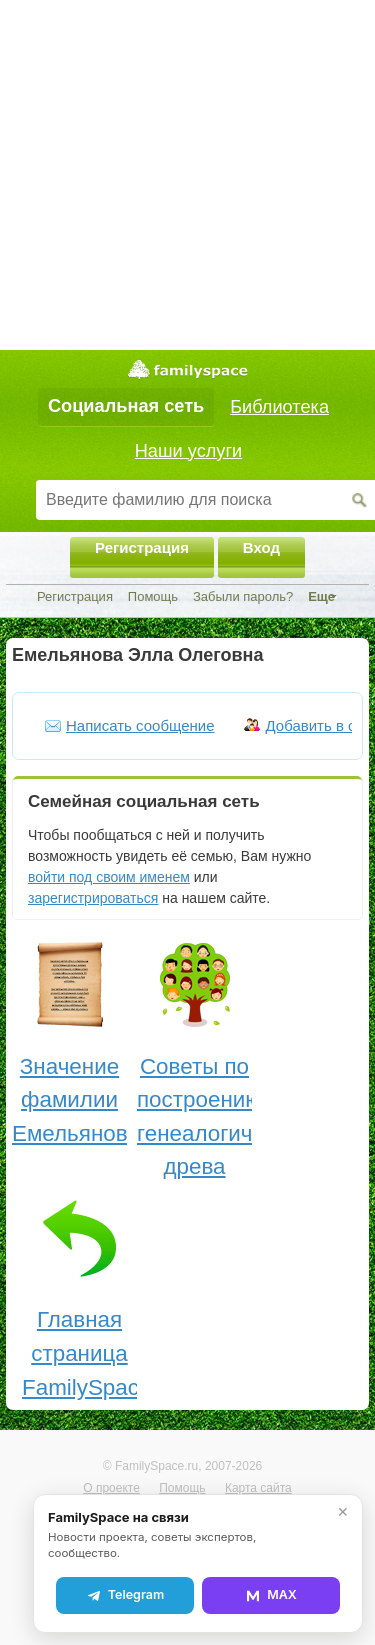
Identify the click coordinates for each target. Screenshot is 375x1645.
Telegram (125, 1595)
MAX (271, 1595)
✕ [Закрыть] (343, 1512)
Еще (321, 596)
